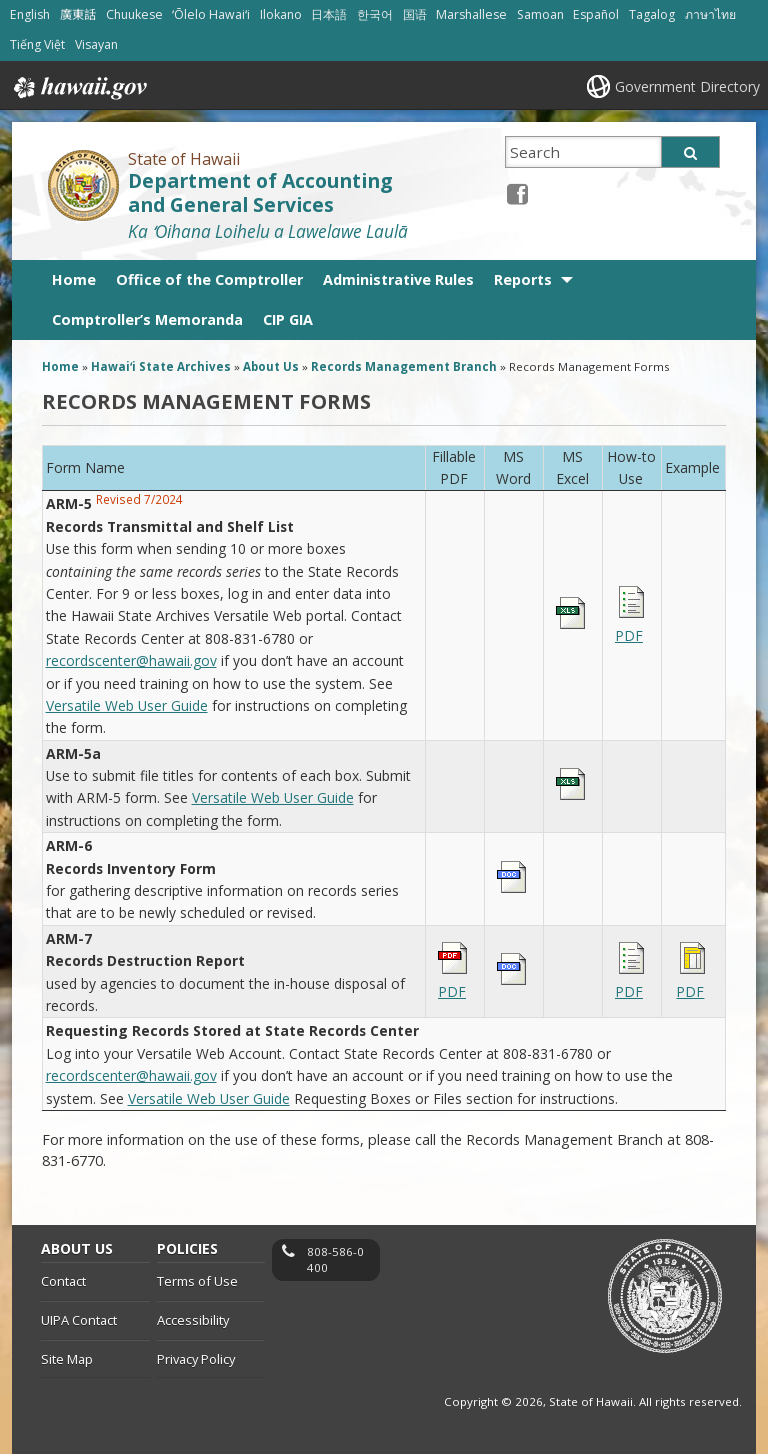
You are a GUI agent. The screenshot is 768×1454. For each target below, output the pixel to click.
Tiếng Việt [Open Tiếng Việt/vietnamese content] (37, 44)
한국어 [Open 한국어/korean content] (375, 14)
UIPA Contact (79, 1320)
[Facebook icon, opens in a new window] (517, 193)
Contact (63, 1281)
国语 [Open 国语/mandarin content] (415, 14)
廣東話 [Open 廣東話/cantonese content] (78, 14)
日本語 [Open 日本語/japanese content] (329, 14)
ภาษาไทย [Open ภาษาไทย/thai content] (710, 14)
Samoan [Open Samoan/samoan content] (540, 14)
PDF (629, 635)
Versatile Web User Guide (127, 705)
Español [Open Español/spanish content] (596, 14)
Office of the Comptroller (209, 279)
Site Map (67, 1359)
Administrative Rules (398, 279)
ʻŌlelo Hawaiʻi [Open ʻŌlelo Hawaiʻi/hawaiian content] (211, 14)
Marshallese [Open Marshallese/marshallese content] (471, 14)
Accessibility (193, 1320)
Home (74, 279)
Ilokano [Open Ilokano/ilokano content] (281, 14)
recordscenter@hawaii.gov (131, 660)
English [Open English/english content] (30, 14)
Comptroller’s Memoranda (147, 319)
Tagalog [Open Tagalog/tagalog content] (652, 14)
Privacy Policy (196, 1359)
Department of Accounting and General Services (260, 193)
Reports (523, 279)
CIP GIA (288, 319)
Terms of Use (197, 1281)
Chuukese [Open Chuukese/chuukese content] (134, 14)
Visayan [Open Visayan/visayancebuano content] (96, 44)
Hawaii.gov (78, 88)
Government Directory (687, 86)
